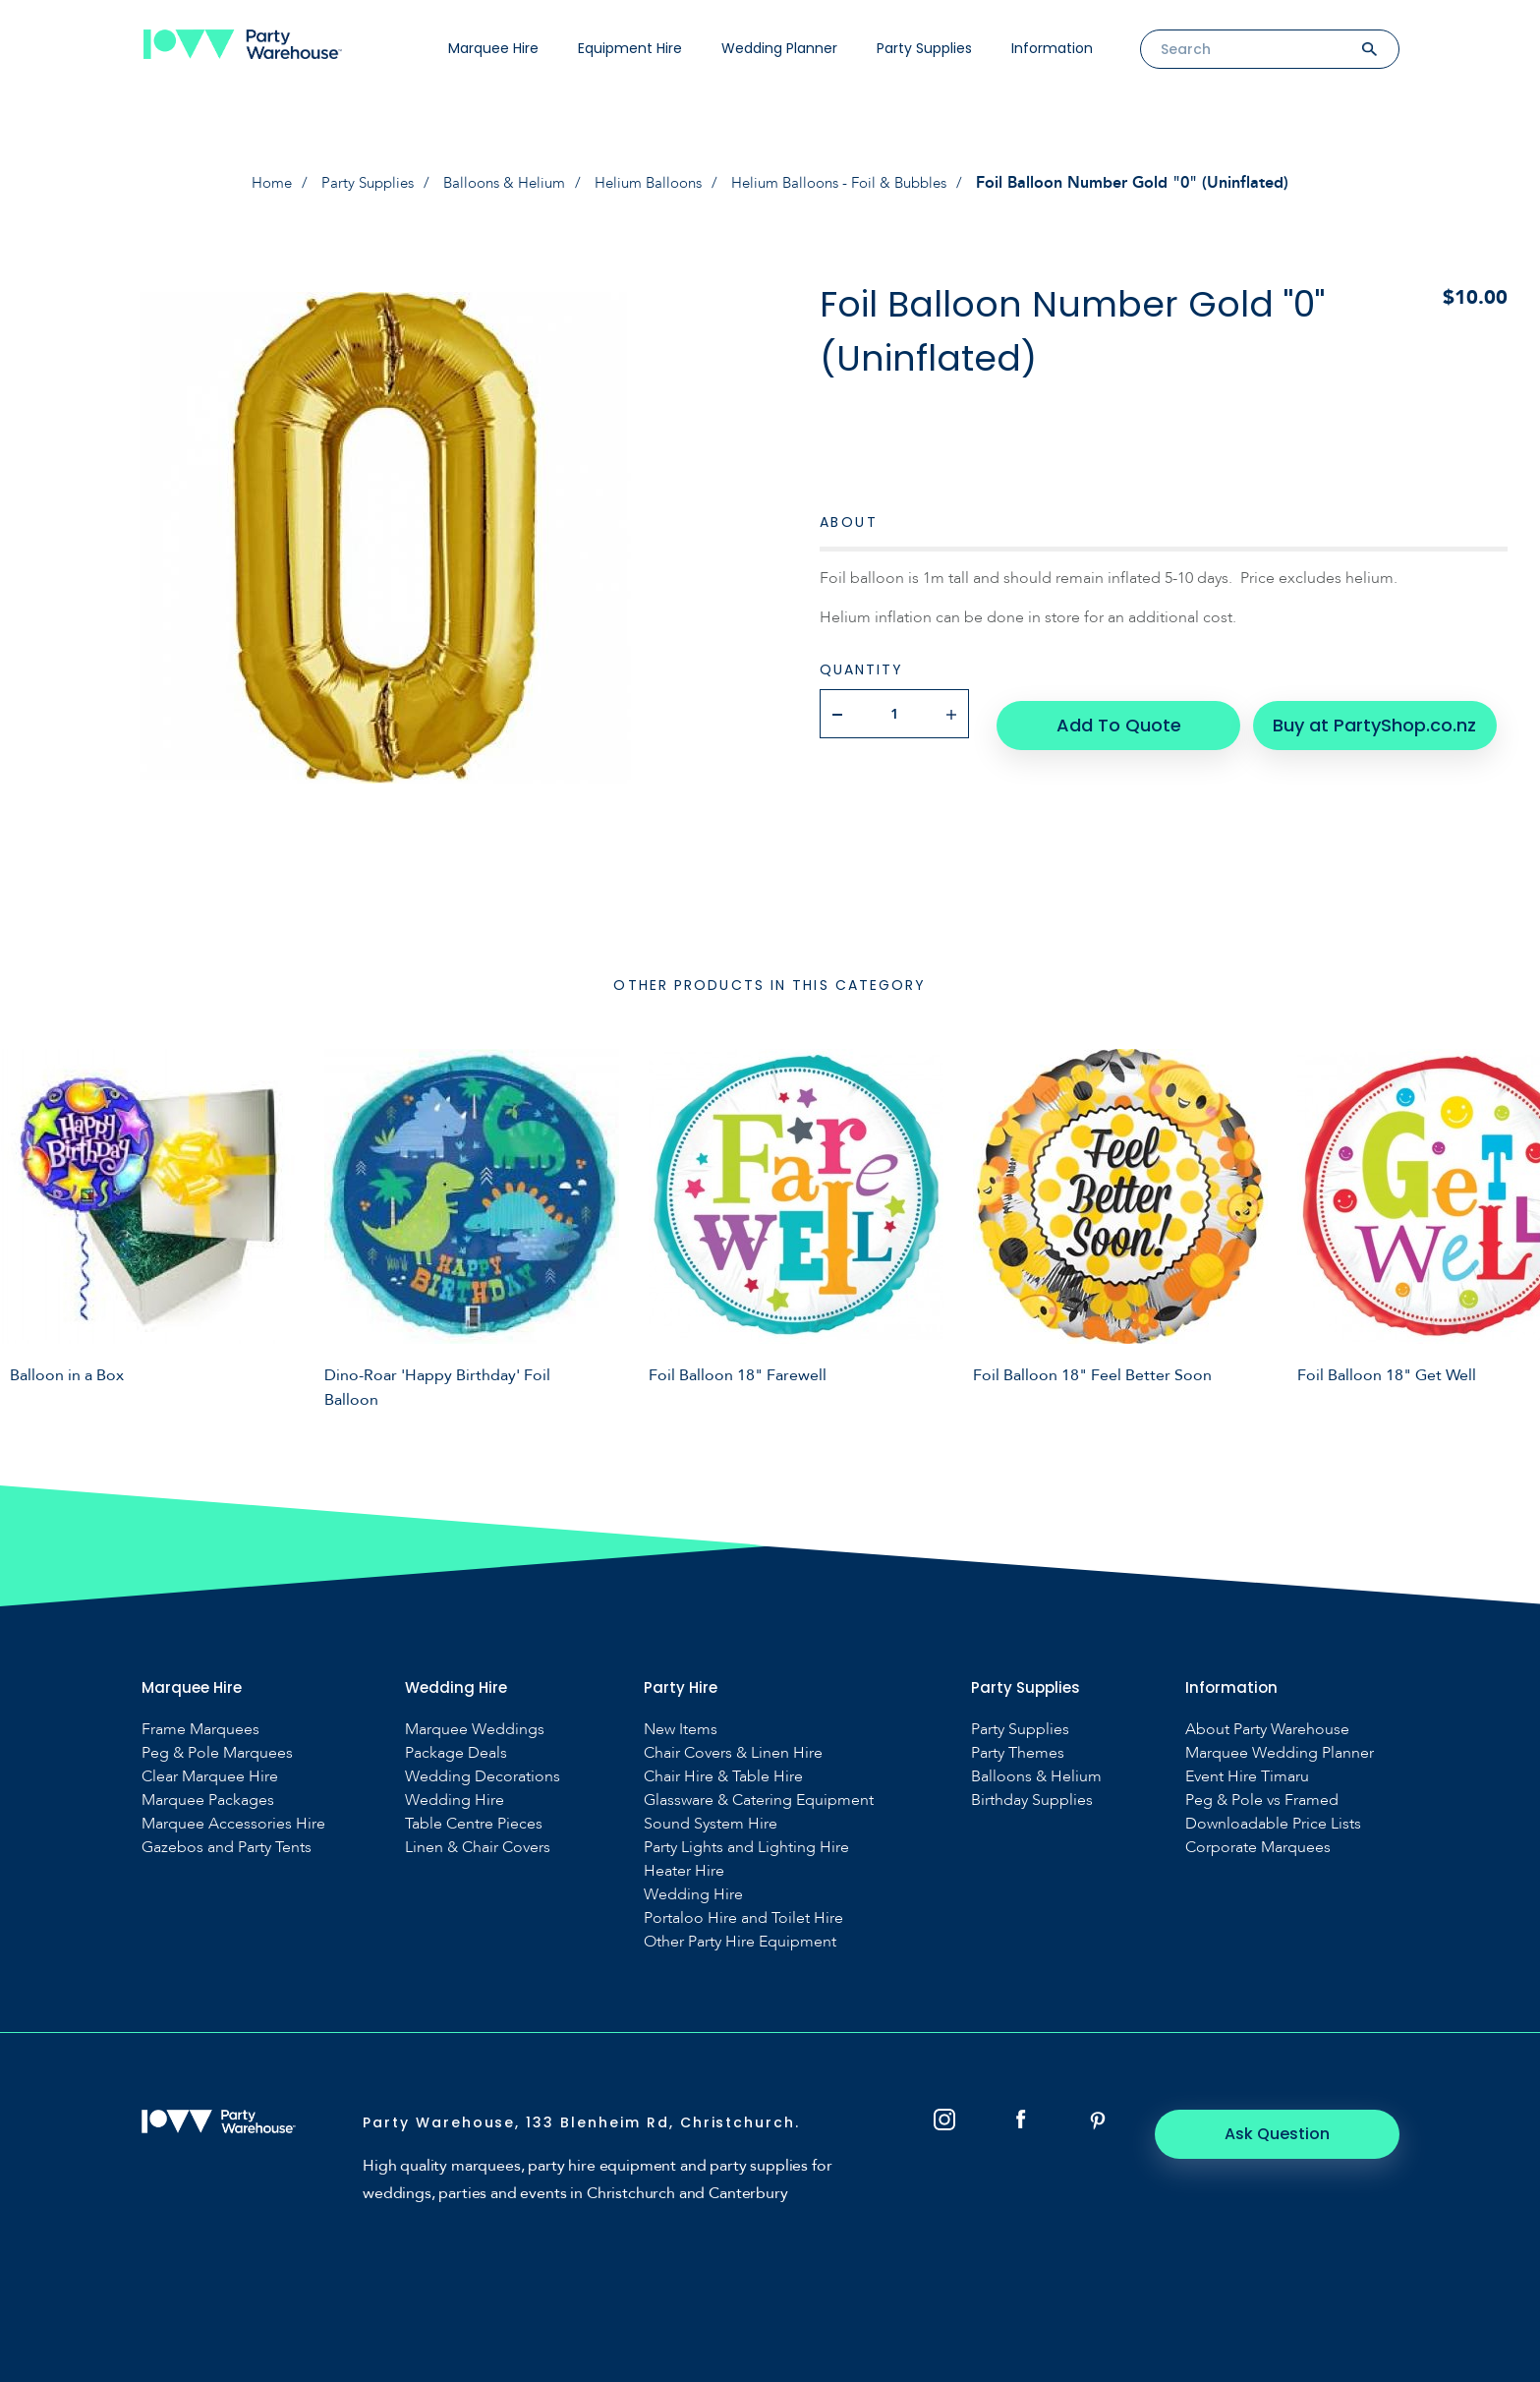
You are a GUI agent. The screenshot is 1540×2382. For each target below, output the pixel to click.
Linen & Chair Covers (477, 1847)
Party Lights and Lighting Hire (746, 1847)
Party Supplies (924, 48)
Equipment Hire (630, 48)
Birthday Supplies (1032, 1800)
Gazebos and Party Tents (227, 1847)
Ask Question (1290, 2133)
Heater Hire (684, 1871)
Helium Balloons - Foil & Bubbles (853, 183)
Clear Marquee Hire (210, 1777)
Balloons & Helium (496, 183)
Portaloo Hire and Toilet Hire (743, 1918)
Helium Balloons (650, 183)
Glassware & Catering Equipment (759, 1800)
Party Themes (1017, 1753)
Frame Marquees (200, 1729)
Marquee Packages (208, 1800)
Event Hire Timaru (1247, 1777)
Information (1052, 48)
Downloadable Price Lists (1273, 1824)
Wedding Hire (454, 1800)
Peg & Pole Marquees (217, 1753)
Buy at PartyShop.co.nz (1360, 713)
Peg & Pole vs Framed (1262, 1800)
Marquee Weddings (474, 1729)
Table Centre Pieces (473, 1824)
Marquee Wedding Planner (1279, 1753)
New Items (680, 1729)
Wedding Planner (779, 48)
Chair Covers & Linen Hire (733, 1753)
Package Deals (456, 1753)
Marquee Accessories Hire (233, 1824)
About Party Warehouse (1267, 1729)
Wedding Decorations (482, 1777)
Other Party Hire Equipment (740, 1942)
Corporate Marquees (1258, 1847)
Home (252, 183)
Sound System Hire (710, 1824)
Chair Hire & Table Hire (723, 1777)
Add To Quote (1119, 713)
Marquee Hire (493, 48)
